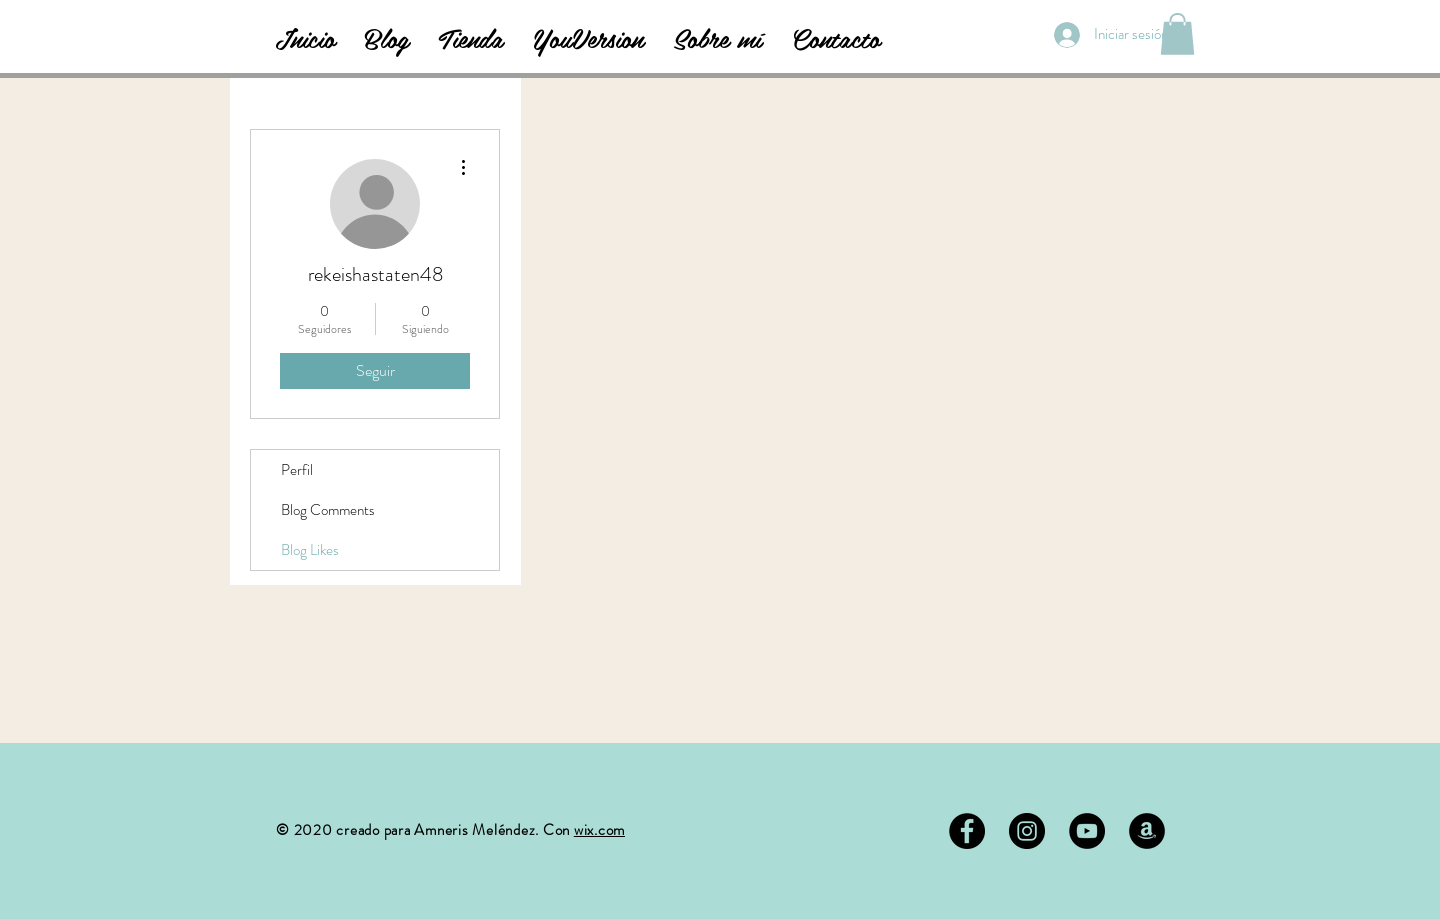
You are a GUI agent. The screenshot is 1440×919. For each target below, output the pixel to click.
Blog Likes (310, 550)
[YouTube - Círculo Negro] (1087, 831)
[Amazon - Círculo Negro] (1147, 831)
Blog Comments (328, 510)
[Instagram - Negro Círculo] (1027, 831)
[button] (1177, 34)
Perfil (297, 470)
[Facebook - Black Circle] (967, 831)
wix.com (599, 830)
